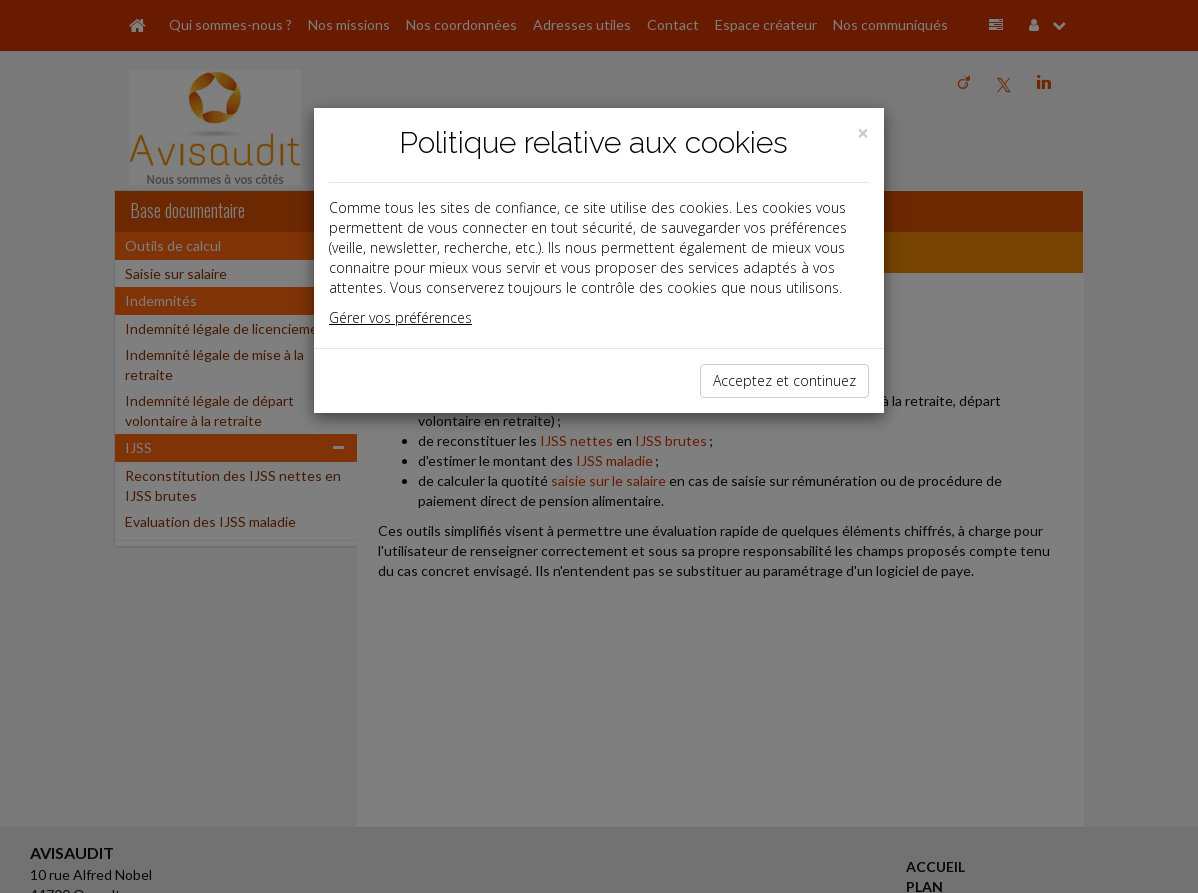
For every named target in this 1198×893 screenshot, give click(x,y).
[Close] (863, 133)
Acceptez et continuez (784, 380)
